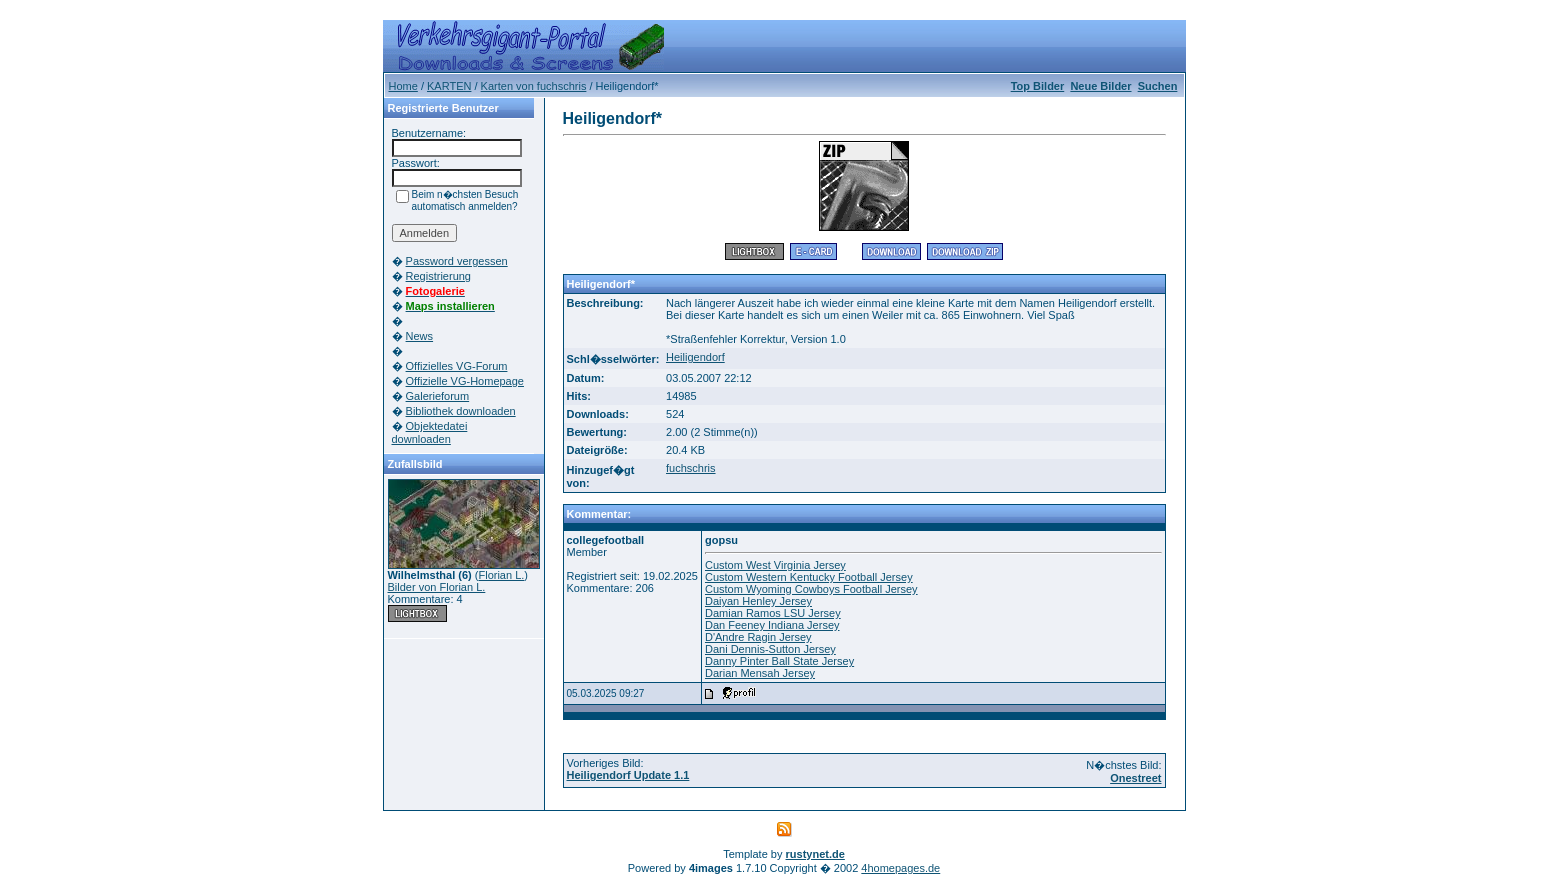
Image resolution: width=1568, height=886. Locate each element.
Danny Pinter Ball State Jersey (779, 661)
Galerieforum (438, 396)
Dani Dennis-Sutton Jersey (770, 649)
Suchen (1158, 86)
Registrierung (438, 276)
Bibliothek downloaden (461, 411)
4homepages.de (900, 868)
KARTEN (449, 86)
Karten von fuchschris (534, 86)
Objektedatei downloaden (430, 432)
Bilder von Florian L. (437, 587)
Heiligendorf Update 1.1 (628, 775)
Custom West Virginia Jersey (775, 565)
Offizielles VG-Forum (457, 366)
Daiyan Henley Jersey (758, 601)
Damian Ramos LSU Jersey (773, 613)
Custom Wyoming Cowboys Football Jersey (811, 589)
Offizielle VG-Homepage (465, 381)
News (420, 336)
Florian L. (501, 575)
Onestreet (1135, 778)
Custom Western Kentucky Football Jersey (809, 577)
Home (403, 86)
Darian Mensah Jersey (760, 673)
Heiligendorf (695, 357)
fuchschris (691, 468)
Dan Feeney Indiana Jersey (772, 625)
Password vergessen (457, 261)
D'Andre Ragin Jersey (758, 637)
